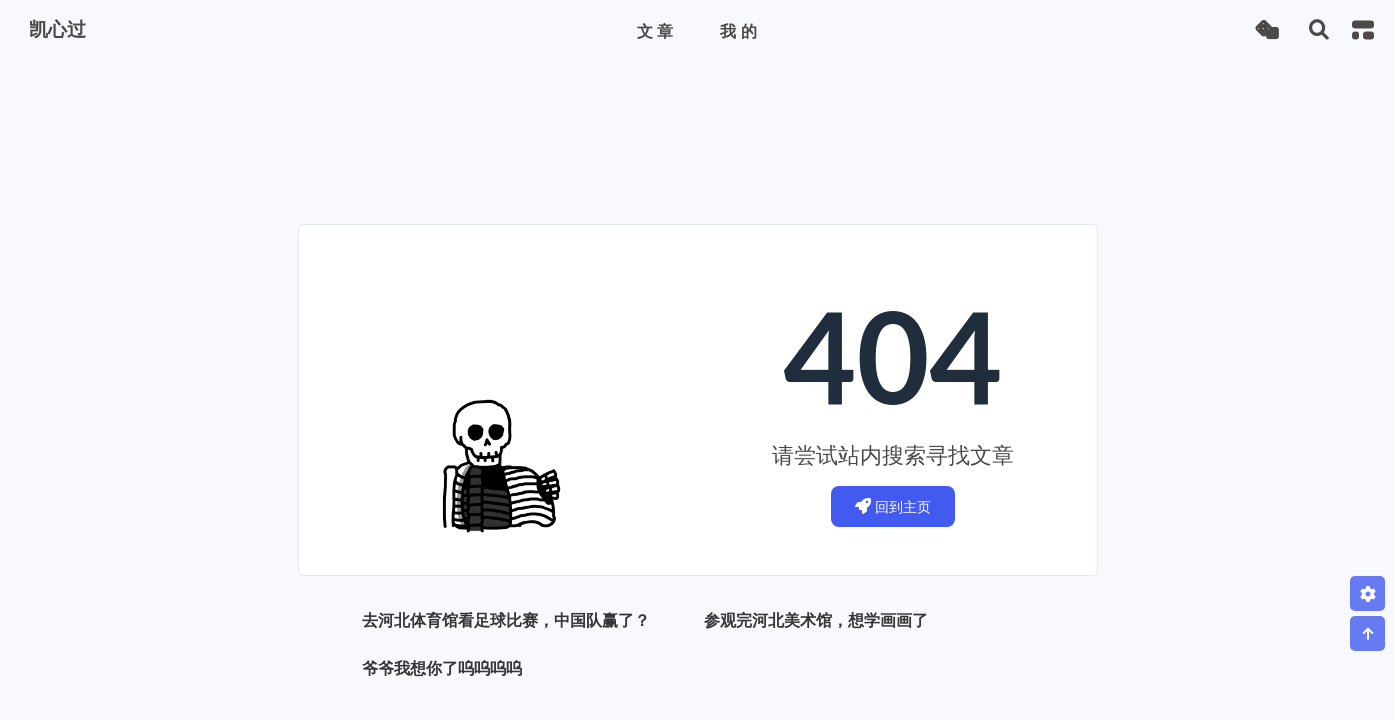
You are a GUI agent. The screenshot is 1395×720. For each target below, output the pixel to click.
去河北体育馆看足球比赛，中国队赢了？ (506, 619)
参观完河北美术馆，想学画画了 (816, 619)
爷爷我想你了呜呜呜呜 (442, 667)
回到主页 (893, 506)
